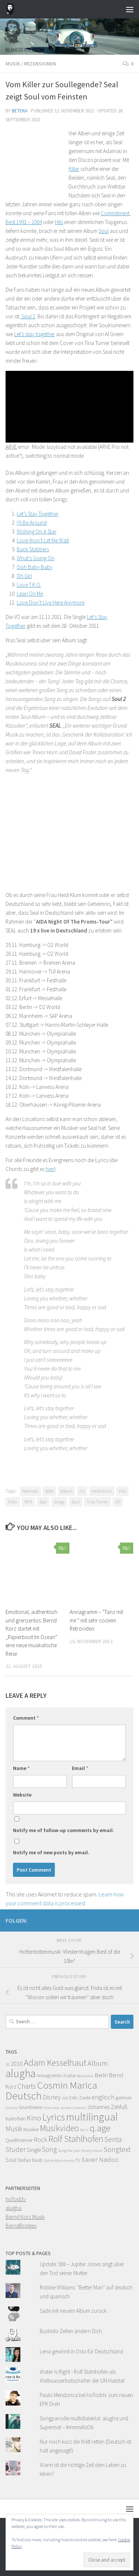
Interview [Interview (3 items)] (51, 2107)
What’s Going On (35, 558)
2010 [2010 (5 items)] (17, 2063)
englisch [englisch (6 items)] (103, 2097)
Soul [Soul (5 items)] (11, 2159)
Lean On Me (30, 593)
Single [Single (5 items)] (34, 2149)
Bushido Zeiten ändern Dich (71, 2331)
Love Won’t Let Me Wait (43, 540)
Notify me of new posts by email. (51, 1852)
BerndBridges (21, 2225)
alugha (13, 2207)
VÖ (117, 1501)
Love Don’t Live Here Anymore (51, 602)
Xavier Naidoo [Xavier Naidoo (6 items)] (100, 2160)
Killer (74, 168)
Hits (59, 222)
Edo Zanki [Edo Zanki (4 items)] (79, 2098)
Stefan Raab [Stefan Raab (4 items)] (30, 2160)
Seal (43, 1501)
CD (82, 1491)
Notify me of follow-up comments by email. (63, 1830)
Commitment (115, 213)
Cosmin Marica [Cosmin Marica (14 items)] (67, 2085)
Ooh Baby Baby (35, 567)
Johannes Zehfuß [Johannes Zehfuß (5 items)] (107, 2106)
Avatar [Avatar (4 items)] (69, 2075)
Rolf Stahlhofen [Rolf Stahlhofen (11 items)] (76, 2139)
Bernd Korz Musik (25, 2216)
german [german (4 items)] (124, 2098)
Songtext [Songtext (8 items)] (116, 2149)
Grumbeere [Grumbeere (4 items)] (30, 2107)
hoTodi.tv (16, 2199)
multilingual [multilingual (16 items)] (92, 2116)
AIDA (49, 1491)
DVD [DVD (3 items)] (65, 2098)
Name (21, 1768)
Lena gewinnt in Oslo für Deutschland (81, 2351)
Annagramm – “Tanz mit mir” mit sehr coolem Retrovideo (96, 1620)
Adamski (30, 1491)
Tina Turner (97, 1501)
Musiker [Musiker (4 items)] (31, 2129)
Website (22, 1794)
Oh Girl (24, 575)
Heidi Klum (102, 1491)
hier (50, 1168)
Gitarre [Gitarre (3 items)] (11, 2107)
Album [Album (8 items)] (97, 2063)
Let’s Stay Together (38, 513)
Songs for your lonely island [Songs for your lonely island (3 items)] (80, 2150)
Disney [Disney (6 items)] (52, 2097)
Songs (59, 1501)
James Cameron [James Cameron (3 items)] (73, 2107)
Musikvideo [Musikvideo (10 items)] (59, 2128)
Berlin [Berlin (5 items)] (101, 2075)
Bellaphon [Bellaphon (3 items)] (85, 2076)
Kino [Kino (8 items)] (34, 2118)
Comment (26, 1717)
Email (80, 1768)
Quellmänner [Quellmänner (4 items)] (19, 2140)
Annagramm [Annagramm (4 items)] (49, 2075)
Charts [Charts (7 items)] (26, 2086)
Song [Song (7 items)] (49, 2149)
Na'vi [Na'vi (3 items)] (84, 2130)
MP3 (28, 1501)
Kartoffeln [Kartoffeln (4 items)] (16, 2119)
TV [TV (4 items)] (77, 2160)
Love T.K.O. (29, 584)
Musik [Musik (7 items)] (14, 2128)
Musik (13, 63)
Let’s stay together (34, 334)
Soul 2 (27, 316)
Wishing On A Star (36, 531)
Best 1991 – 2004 (24, 222)
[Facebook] (129, 1919)
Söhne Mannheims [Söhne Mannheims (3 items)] (59, 2160)
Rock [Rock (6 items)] (40, 2140)
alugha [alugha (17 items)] (21, 2073)
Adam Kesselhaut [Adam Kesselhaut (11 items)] (55, 2062)
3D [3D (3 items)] (8, 2064)
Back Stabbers (33, 549)
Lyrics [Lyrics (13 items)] (53, 2117)
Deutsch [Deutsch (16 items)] (24, 2095)
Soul (104, 230)
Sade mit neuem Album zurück (73, 2310)
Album (66, 1491)
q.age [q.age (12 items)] (100, 2128)
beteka (19, 111)
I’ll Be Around (32, 522)
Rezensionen (40, 63)
